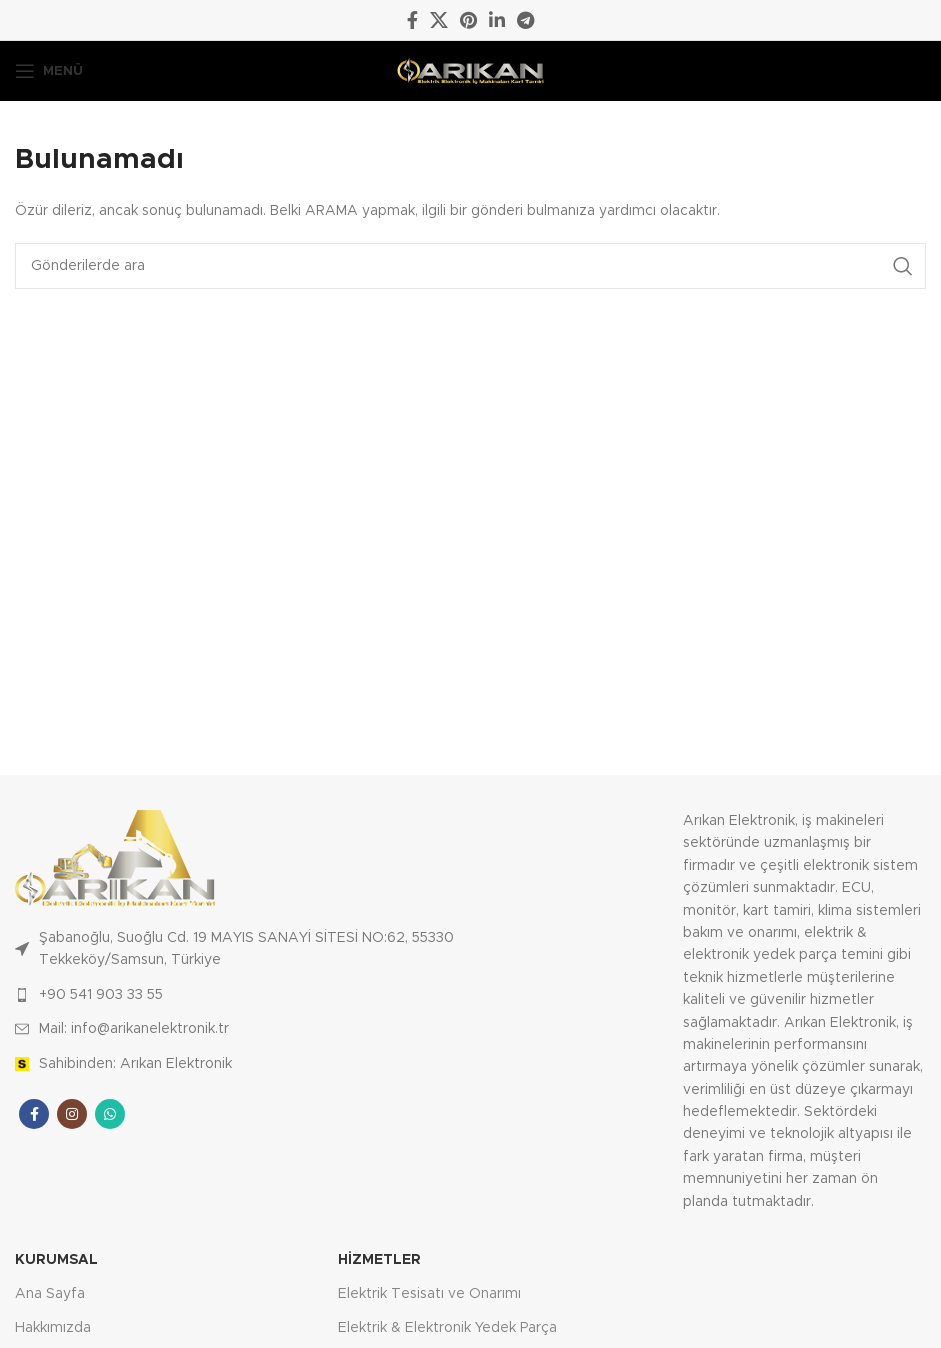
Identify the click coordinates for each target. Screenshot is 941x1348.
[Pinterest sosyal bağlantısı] (468, 20)
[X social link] (439, 20)
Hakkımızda (53, 1328)
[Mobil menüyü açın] (49, 71)
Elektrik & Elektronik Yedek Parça (447, 1328)
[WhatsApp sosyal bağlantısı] (110, 1114)
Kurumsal (56, 1260)
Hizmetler (379, 1260)
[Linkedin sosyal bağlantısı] (497, 20)
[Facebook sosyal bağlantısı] (412, 20)
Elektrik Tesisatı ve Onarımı (429, 1294)
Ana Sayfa (50, 1294)
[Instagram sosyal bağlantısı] (72, 1114)
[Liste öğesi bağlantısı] (242, 995)
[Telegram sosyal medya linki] (525, 20)
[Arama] (470, 266)
